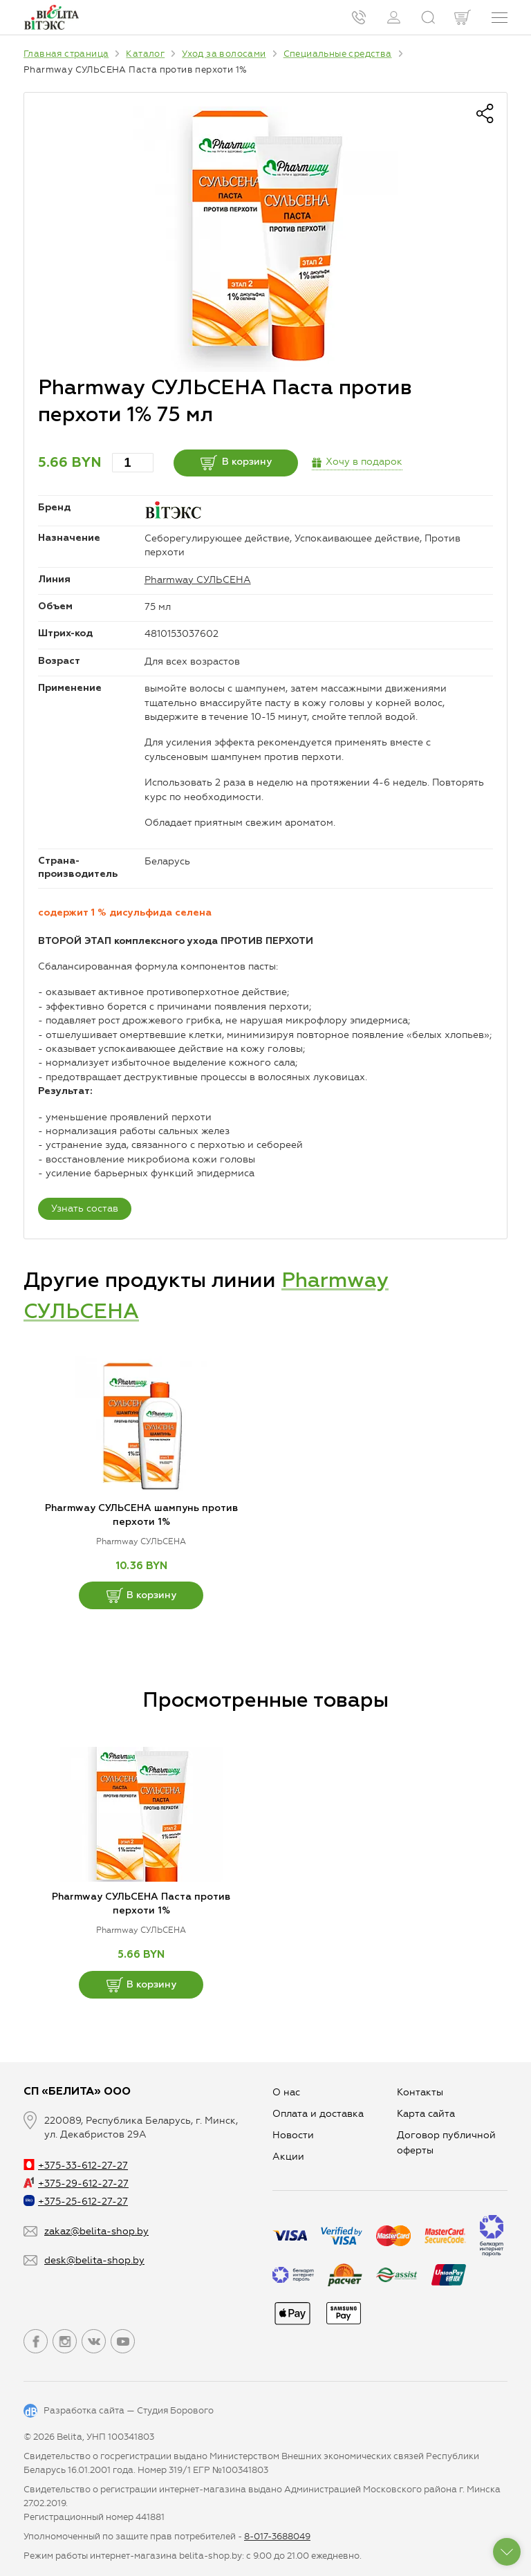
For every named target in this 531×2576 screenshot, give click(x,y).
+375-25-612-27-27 (76, 2201)
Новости (293, 2135)
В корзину (236, 462)
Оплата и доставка (318, 2114)
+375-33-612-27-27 (76, 2165)
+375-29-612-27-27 (76, 2183)
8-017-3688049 (277, 2536)
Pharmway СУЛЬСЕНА (198, 580)
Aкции (288, 2156)
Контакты (420, 2092)
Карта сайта (426, 2114)
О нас (286, 2092)
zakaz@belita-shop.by (96, 2231)
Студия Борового (175, 2410)
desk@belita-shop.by (94, 2260)
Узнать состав (84, 1208)
